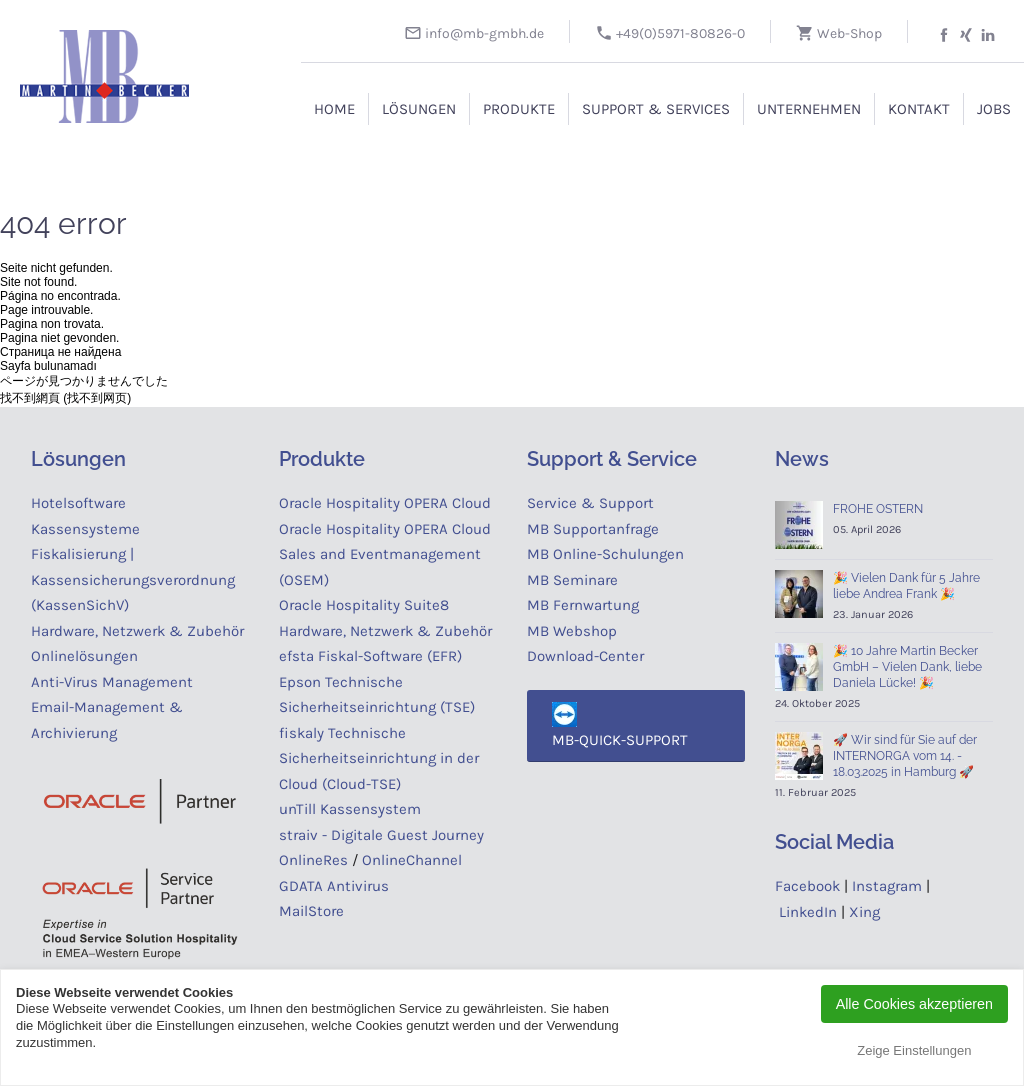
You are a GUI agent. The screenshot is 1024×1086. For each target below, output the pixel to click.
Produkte (519, 109)
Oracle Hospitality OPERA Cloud (385, 503)
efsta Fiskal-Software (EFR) (370, 656)
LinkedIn (808, 912)
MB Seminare (572, 580)
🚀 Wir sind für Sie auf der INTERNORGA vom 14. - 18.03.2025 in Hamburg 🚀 (905, 756)
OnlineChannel (412, 860)
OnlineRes (313, 860)
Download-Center (585, 656)
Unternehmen (809, 109)
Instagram (887, 886)
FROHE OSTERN (878, 509)
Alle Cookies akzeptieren (914, 1004)
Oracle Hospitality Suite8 (364, 605)
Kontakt (919, 109)
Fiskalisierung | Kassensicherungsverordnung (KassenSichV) (133, 579)
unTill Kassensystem (350, 809)
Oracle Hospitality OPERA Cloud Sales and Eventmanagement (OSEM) (385, 554)
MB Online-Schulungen (605, 554)
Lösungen (419, 109)
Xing (864, 912)
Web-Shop (839, 33)
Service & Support (590, 503)
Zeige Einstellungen (914, 1050)
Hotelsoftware (78, 503)
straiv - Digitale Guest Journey (381, 835)
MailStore (311, 911)
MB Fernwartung (583, 605)
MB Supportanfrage (593, 529)
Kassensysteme (85, 529)
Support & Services (656, 109)
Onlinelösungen (84, 656)
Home (334, 109)
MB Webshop (572, 631)
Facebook (807, 886)
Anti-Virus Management (114, 682)
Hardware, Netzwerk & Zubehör (137, 631)
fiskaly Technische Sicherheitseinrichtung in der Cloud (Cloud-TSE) (379, 758)
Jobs (994, 109)
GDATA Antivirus (334, 886)
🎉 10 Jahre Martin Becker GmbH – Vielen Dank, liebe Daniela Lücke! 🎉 (907, 667)
